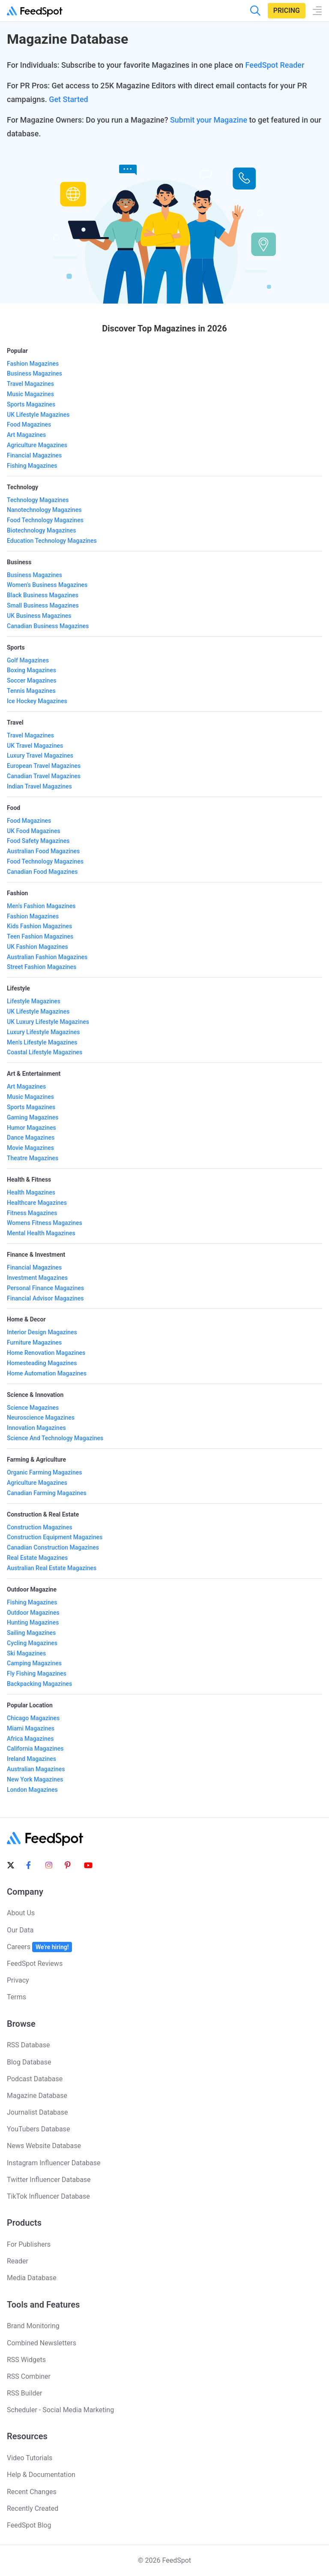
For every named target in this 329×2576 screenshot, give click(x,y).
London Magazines (32, 1789)
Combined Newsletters (41, 2343)
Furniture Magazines (34, 1342)
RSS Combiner (29, 2376)
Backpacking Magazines (39, 1683)
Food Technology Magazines (45, 520)
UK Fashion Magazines (37, 946)
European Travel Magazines (44, 765)
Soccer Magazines (31, 680)
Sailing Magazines (31, 1632)
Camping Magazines (34, 1663)
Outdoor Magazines (33, 1612)
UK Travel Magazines (35, 745)
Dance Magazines (30, 1137)
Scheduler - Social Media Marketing (60, 2410)
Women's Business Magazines (47, 584)
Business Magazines (34, 373)
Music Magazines (30, 394)
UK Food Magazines (33, 831)
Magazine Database (37, 2095)
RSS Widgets (26, 2360)
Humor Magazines (31, 1127)
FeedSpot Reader (275, 64)
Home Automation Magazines (47, 1373)
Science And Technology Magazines (55, 1438)
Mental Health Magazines (41, 1233)
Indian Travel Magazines (39, 786)
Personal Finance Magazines (45, 1288)
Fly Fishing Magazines (36, 1673)
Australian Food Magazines (43, 851)
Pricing (286, 10)
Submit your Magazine (208, 119)
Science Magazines (33, 1407)
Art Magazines (26, 434)
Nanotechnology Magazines (44, 509)
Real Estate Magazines (37, 1557)
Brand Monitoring (33, 2326)
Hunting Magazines (33, 1622)
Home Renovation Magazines (46, 1352)
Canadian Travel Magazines (44, 776)
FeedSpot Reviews (35, 1963)
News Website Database (44, 2146)
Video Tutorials (29, 2458)
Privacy (18, 1980)
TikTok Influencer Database (48, 2196)
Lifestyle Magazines (33, 1001)
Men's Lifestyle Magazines (42, 1042)
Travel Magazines (30, 383)
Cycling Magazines (32, 1643)
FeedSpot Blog (29, 2525)
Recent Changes (32, 2492)
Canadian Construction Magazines (53, 1547)
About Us (21, 1913)
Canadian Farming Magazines (47, 1493)
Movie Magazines (30, 1147)
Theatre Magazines (32, 1158)
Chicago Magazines (33, 1718)
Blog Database (29, 2062)
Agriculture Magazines (37, 445)
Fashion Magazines (33, 363)
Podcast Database (35, 2079)
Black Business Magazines (42, 595)
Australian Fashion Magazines (47, 957)
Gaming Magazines (32, 1117)
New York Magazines (35, 1779)
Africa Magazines (30, 1738)
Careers (39, 1947)
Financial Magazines (34, 455)
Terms (16, 1997)
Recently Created (32, 2508)
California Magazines (35, 1748)
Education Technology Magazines (52, 540)
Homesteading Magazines (42, 1363)
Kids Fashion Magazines (39, 926)
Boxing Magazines (31, 670)
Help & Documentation (41, 2475)
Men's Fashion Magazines (41, 906)
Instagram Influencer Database (53, 2163)
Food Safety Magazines (38, 840)
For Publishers (29, 2244)
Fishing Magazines (32, 465)
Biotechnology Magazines (41, 530)
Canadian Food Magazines (42, 871)
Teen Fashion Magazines (40, 936)
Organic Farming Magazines (44, 1472)
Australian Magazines (36, 1769)
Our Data (20, 1930)
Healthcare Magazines (37, 1202)
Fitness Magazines (32, 1213)
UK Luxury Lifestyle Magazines (48, 1021)
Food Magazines (29, 424)
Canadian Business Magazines (48, 626)
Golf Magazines (28, 660)
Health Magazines (31, 1192)
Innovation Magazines (36, 1427)
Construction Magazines (39, 1527)
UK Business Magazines (39, 615)
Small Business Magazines (43, 605)
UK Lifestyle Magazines (38, 414)
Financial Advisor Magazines (45, 1298)
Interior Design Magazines (42, 1332)
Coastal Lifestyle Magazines (44, 1052)
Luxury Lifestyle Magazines (43, 1032)
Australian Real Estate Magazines (51, 1568)
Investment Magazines (37, 1277)
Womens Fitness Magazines (44, 1222)
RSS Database (28, 2045)
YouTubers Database (38, 2129)
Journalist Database (37, 2112)
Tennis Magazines (31, 690)
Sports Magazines (31, 404)
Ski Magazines (26, 1653)
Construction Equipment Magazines (54, 1537)
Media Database (32, 2278)
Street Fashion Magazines (41, 966)
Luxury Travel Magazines (40, 755)
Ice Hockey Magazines (37, 701)
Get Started (68, 99)
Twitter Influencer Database (49, 2180)
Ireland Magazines (31, 1758)
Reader (17, 2261)
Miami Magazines (30, 1728)
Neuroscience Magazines (41, 1417)
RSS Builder (24, 2393)
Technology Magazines (38, 500)
